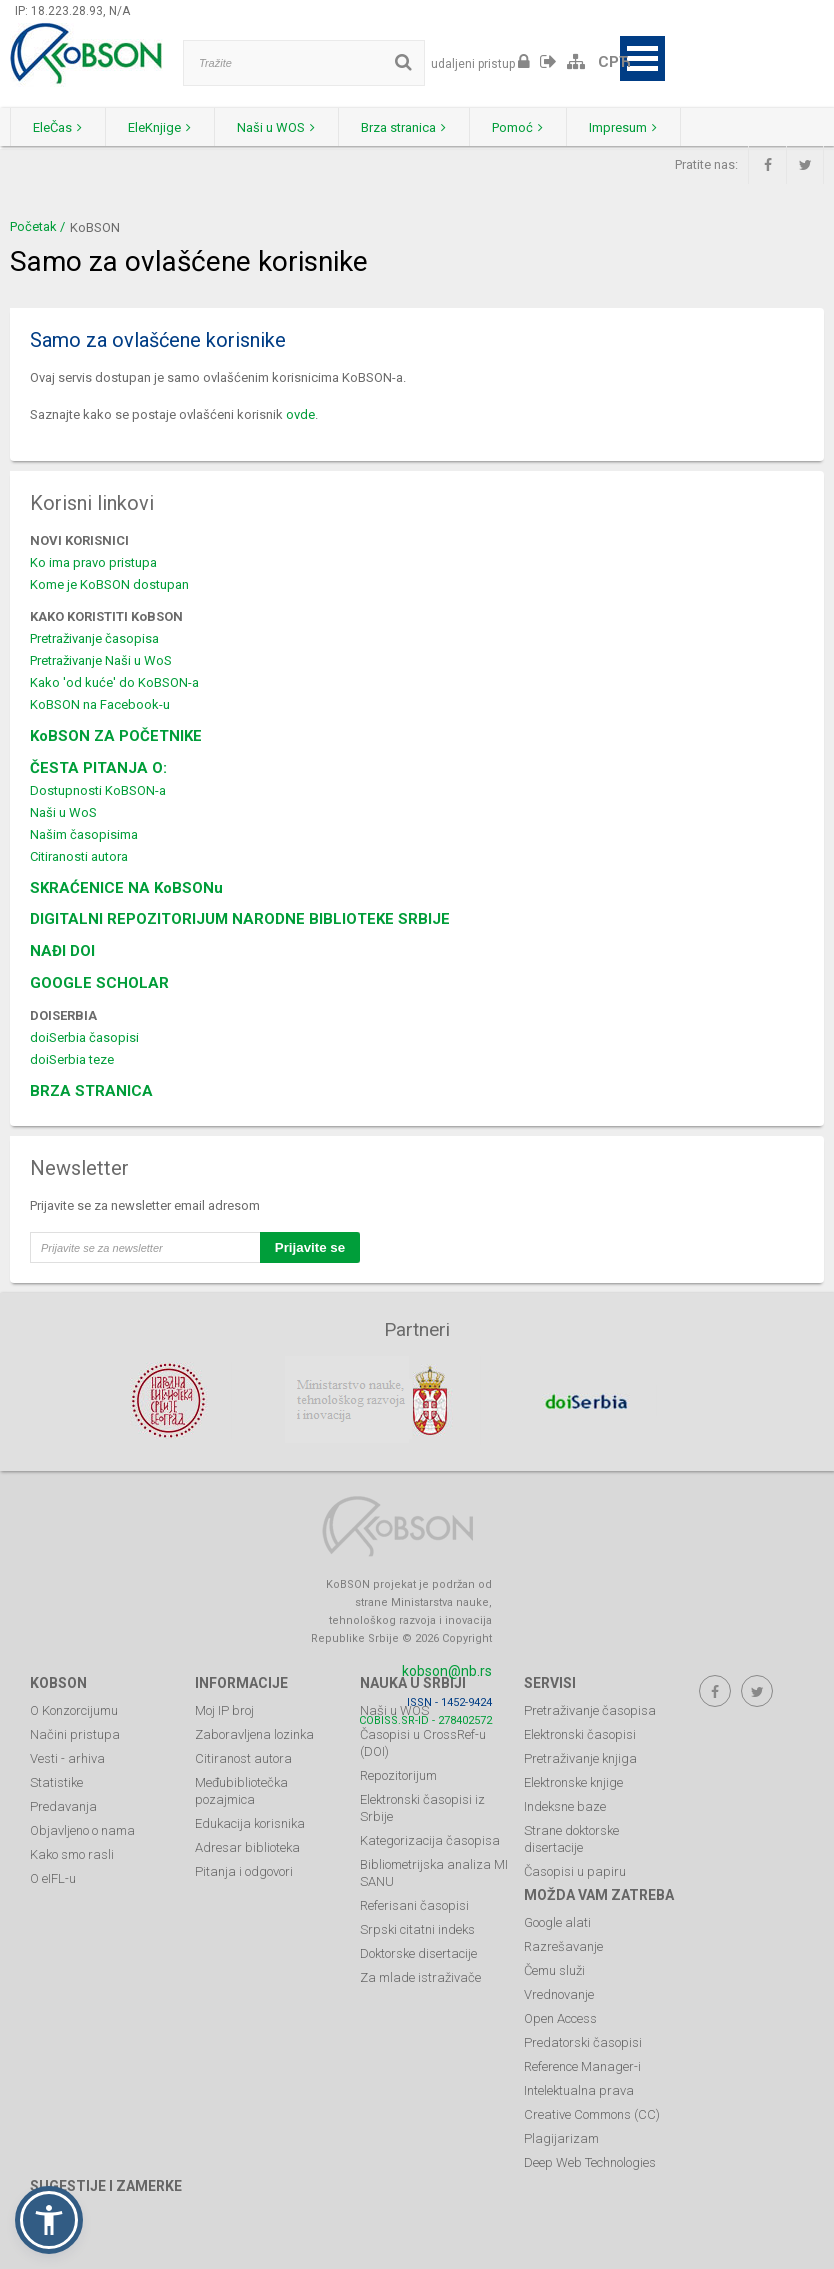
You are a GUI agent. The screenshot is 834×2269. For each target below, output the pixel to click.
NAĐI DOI (62, 951)
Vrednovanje (559, 1993)
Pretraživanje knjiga (580, 1757)
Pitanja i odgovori (244, 1870)
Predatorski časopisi (583, 2041)
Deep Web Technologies (590, 2161)
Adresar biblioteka (247, 1846)
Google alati (557, 1921)
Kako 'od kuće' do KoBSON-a (114, 682)
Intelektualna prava (579, 2089)
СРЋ (614, 62)
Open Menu (642, 58)
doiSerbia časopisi (84, 1037)
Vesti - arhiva (67, 1757)
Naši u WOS (289, 127)
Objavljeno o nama (82, 1829)
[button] (49, 2220)
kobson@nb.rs (447, 1670)
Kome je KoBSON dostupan (109, 584)
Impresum (651, 127)
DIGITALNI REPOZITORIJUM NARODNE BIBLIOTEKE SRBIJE (240, 919)
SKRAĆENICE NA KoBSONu (126, 888)
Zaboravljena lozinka (254, 1733)
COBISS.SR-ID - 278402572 (425, 1719)
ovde (300, 414)
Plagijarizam (561, 2137)
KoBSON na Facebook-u (100, 704)
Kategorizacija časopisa (430, 1839)
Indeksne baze (565, 1805)
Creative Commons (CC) (592, 2113)
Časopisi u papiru (575, 1870)
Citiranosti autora (79, 856)
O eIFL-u (53, 1877)
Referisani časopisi (414, 1904)
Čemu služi (554, 1969)
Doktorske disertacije (418, 1952)
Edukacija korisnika (250, 1822)
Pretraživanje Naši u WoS (101, 660)
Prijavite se (310, 1247)
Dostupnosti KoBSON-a (98, 790)
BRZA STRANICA (91, 1091)
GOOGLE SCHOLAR (99, 983)
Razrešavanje (563, 1945)
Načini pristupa (75, 1733)
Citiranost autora (243, 1757)
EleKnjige (167, 127)
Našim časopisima (84, 834)
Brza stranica (421, 127)
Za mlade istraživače (420, 1976)
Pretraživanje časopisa (94, 638)
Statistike (56, 1781)
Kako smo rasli (72, 1853)
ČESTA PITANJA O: (98, 768)
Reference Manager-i (582, 2065)
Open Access (560, 2017)
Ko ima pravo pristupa (93, 562)
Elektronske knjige (573, 1781)
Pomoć (540, 127)
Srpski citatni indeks (417, 1928)
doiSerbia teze (72, 1059)
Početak (33, 226)
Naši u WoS (63, 812)
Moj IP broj (224, 1709)
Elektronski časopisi (580, 1733)
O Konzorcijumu (74, 1709)
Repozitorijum (398, 1774)
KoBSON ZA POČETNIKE (116, 736)
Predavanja (63, 1805)
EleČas (60, 127)
